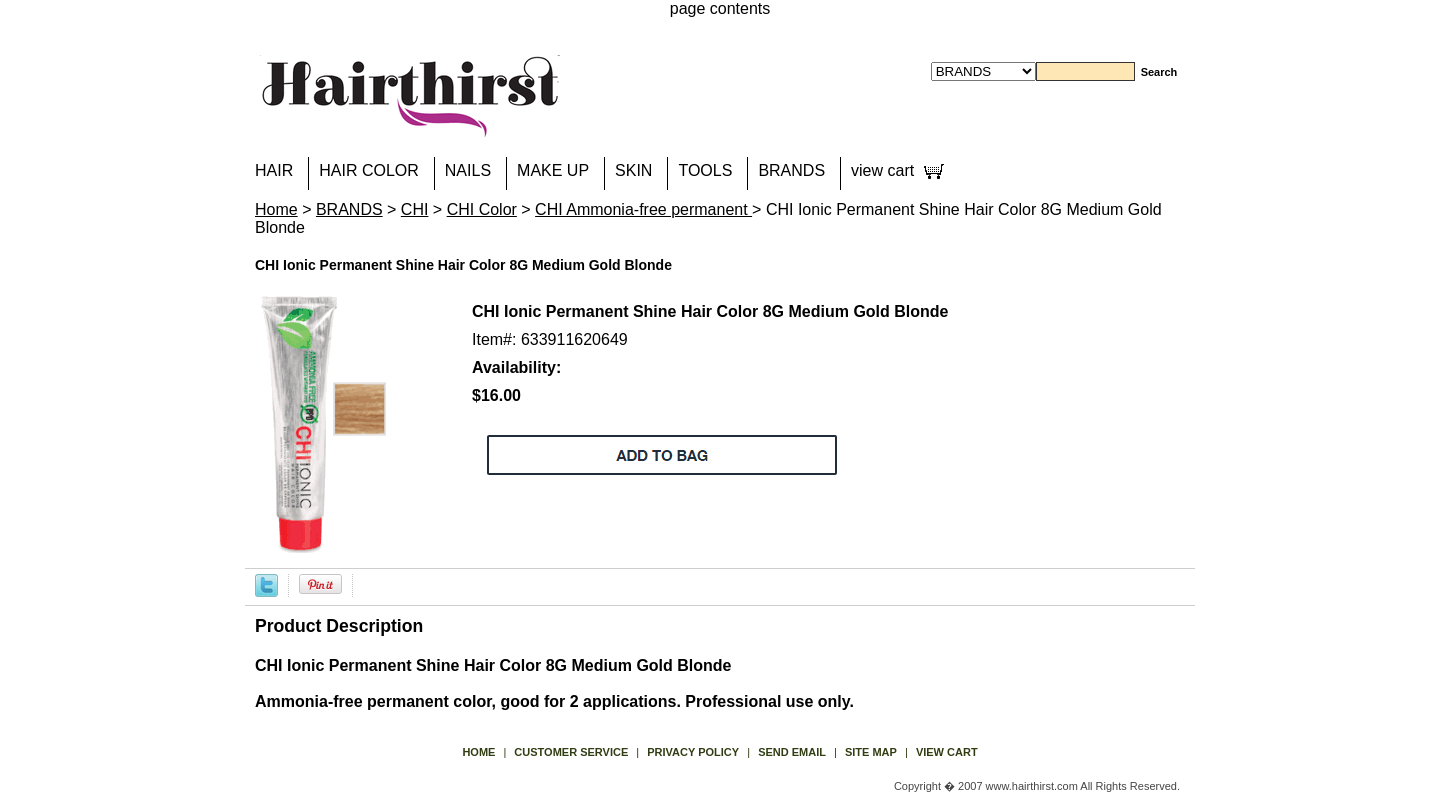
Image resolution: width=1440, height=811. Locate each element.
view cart (882, 170)
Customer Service (571, 752)
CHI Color (482, 209)
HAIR (274, 170)
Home (276, 209)
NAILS (468, 170)
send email (792, 752)
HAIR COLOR (369, 170)
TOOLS (705, 170)
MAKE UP (553, 170)
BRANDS (791, 170)
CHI (415, 209)
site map (871, 752)
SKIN (633, 170)
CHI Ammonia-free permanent (643, 209)
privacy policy (693, 752)
